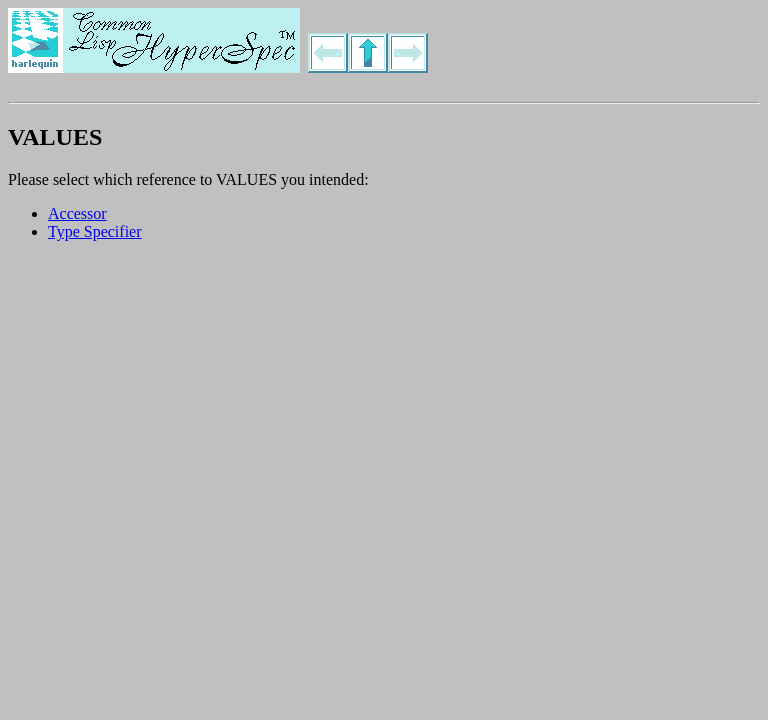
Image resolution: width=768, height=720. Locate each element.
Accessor (77, 213)
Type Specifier (95, 231)
